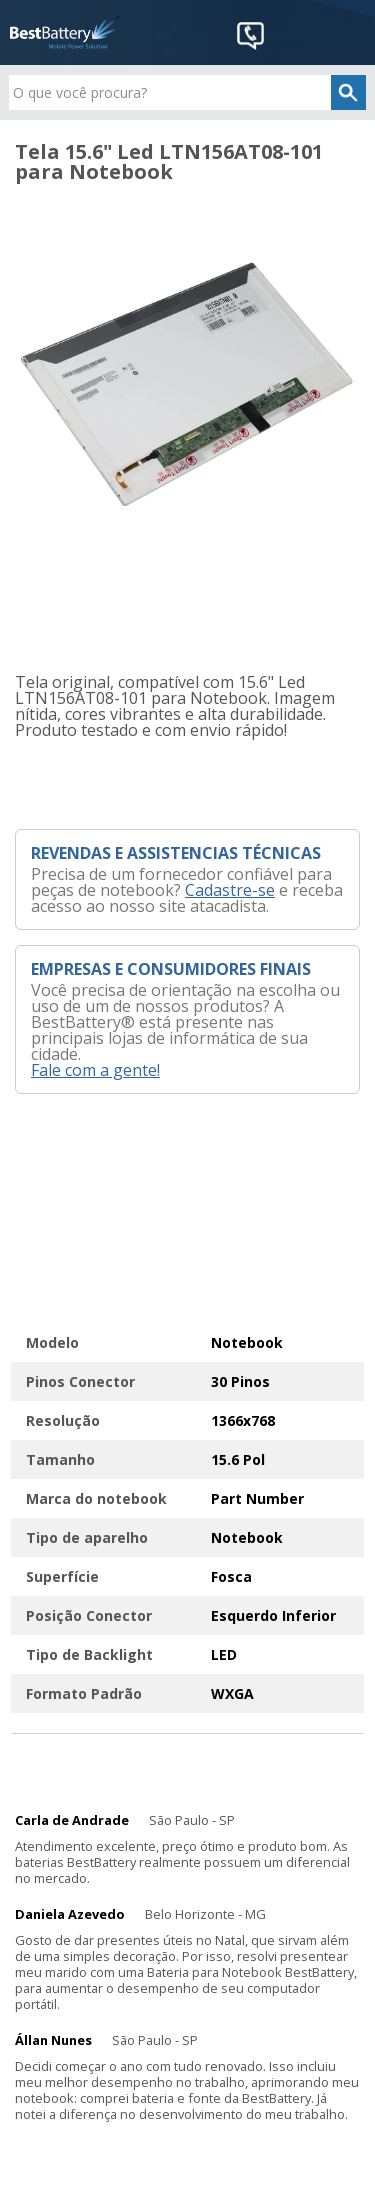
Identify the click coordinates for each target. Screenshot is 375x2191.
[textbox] (187, 92)
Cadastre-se (230, 890)
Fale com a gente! (95, 1070)
